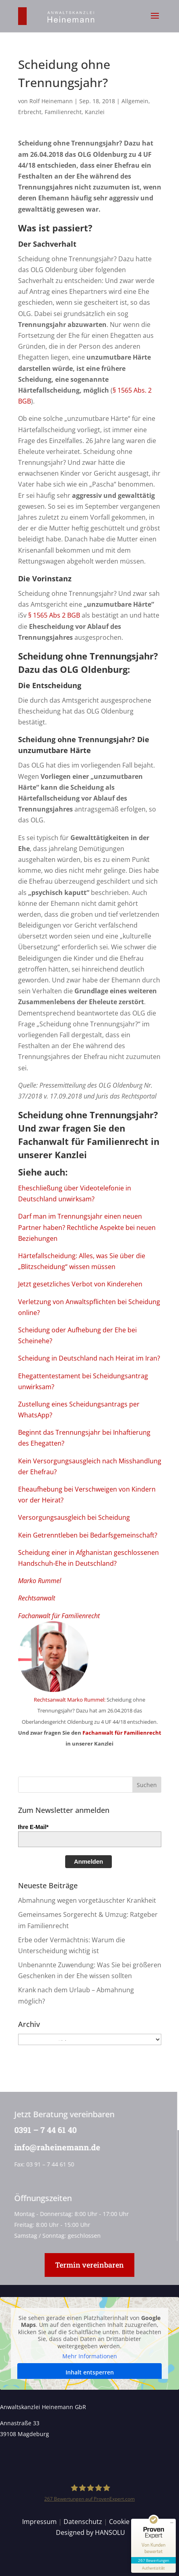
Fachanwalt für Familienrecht (83, 1141)
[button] (154, 21)
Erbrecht (29, 112)
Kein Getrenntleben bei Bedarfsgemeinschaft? (87, 1535)
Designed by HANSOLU (90, 2532)
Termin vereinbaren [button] (89, 2265)
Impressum (39, 2521)
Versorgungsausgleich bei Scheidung (74, 1517)
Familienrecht (63, 112)
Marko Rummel (39, 1580)
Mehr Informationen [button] (89, 2356)
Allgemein (134, 101)
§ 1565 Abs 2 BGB (54, 615)
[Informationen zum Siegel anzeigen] (153, 2568)
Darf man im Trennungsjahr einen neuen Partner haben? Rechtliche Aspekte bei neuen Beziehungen (87, 1227)
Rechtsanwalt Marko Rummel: (69, 1699)
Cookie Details (130, 2521)
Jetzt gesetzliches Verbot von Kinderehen (80, 1284)
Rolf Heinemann (51, 101)
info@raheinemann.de (56, 2147)
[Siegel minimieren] (172, 2523)
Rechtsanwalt (36, 1598)
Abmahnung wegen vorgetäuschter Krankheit (87, 1900)
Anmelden (88, 1861)
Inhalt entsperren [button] (90, 2372)
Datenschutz (83, 2521)
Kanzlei (95, 112)
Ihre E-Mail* (33, 1827)
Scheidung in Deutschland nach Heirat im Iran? (89, 1358)
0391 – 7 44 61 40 (44, 2129)
